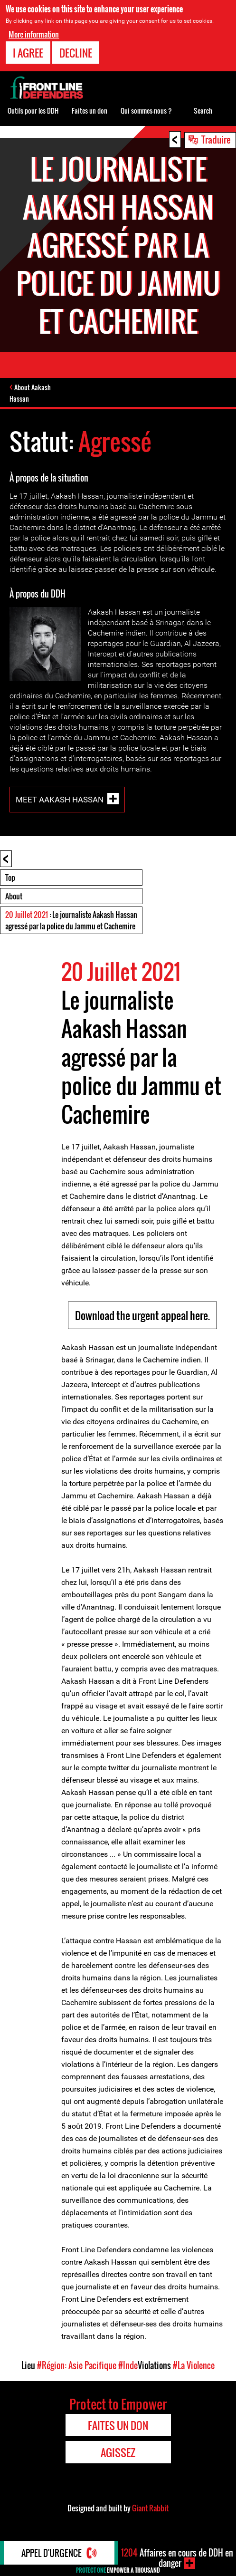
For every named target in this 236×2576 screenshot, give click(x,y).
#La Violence (194, 2365)
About (13, 896)
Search (203, 111)
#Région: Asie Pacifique (76, 2365)
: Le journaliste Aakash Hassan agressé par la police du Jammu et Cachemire (71, 920)
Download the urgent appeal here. (142, 1315)
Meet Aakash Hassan (60, 799)
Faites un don (89, 111)
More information (34, 34)
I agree (28, 52)
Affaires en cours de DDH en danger (177, 2558)
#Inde (128, 2365)
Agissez (118, 2452)
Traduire (216, 139)
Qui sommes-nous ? (146, 111)
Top (10, 877)
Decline (75, 52)
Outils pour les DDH (33, 111)
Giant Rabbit (150, 2508)
